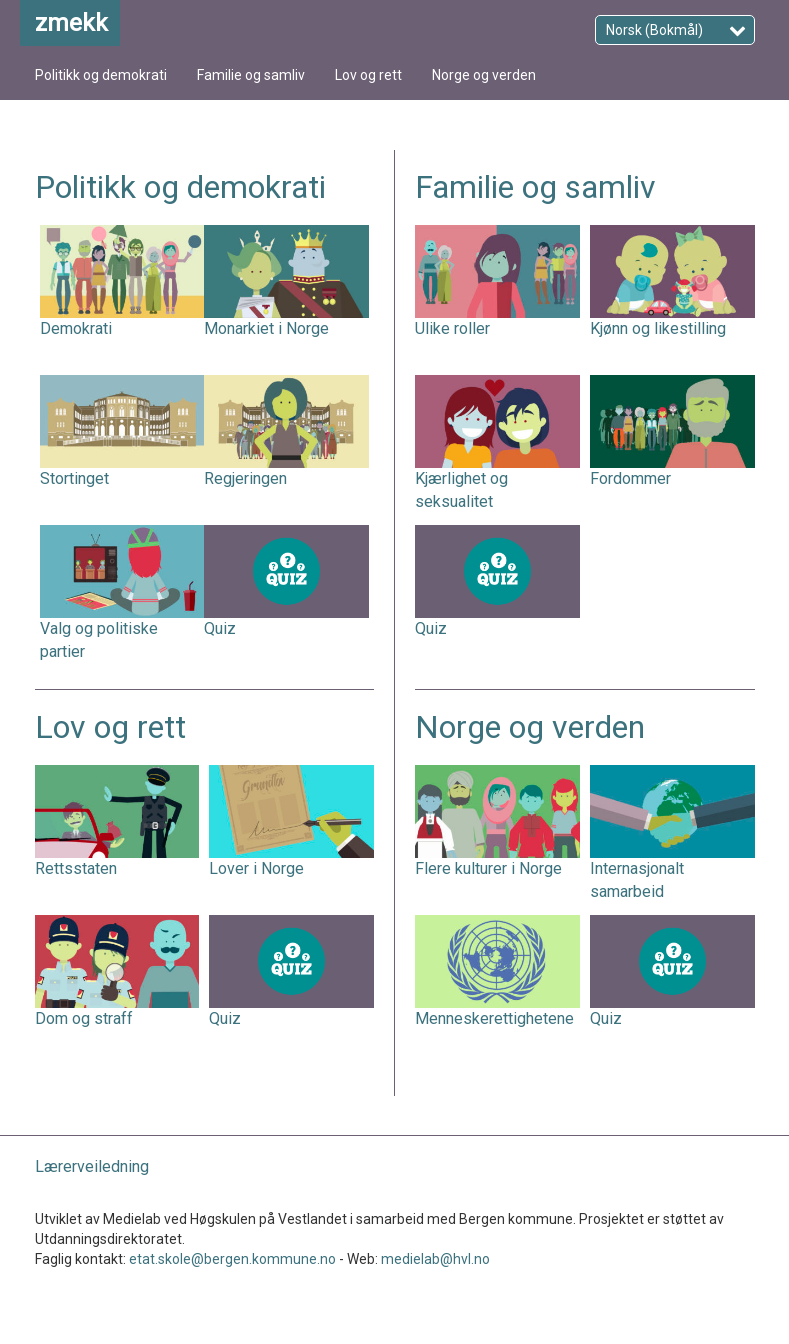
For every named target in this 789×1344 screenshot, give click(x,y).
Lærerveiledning (92, 1166)
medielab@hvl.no (435, 1259)
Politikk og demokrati (101, 75)
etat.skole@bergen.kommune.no (232, 1259)
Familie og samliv (251, 75)
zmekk (71, 23)
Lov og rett (368, 75)
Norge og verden (484, 75)
